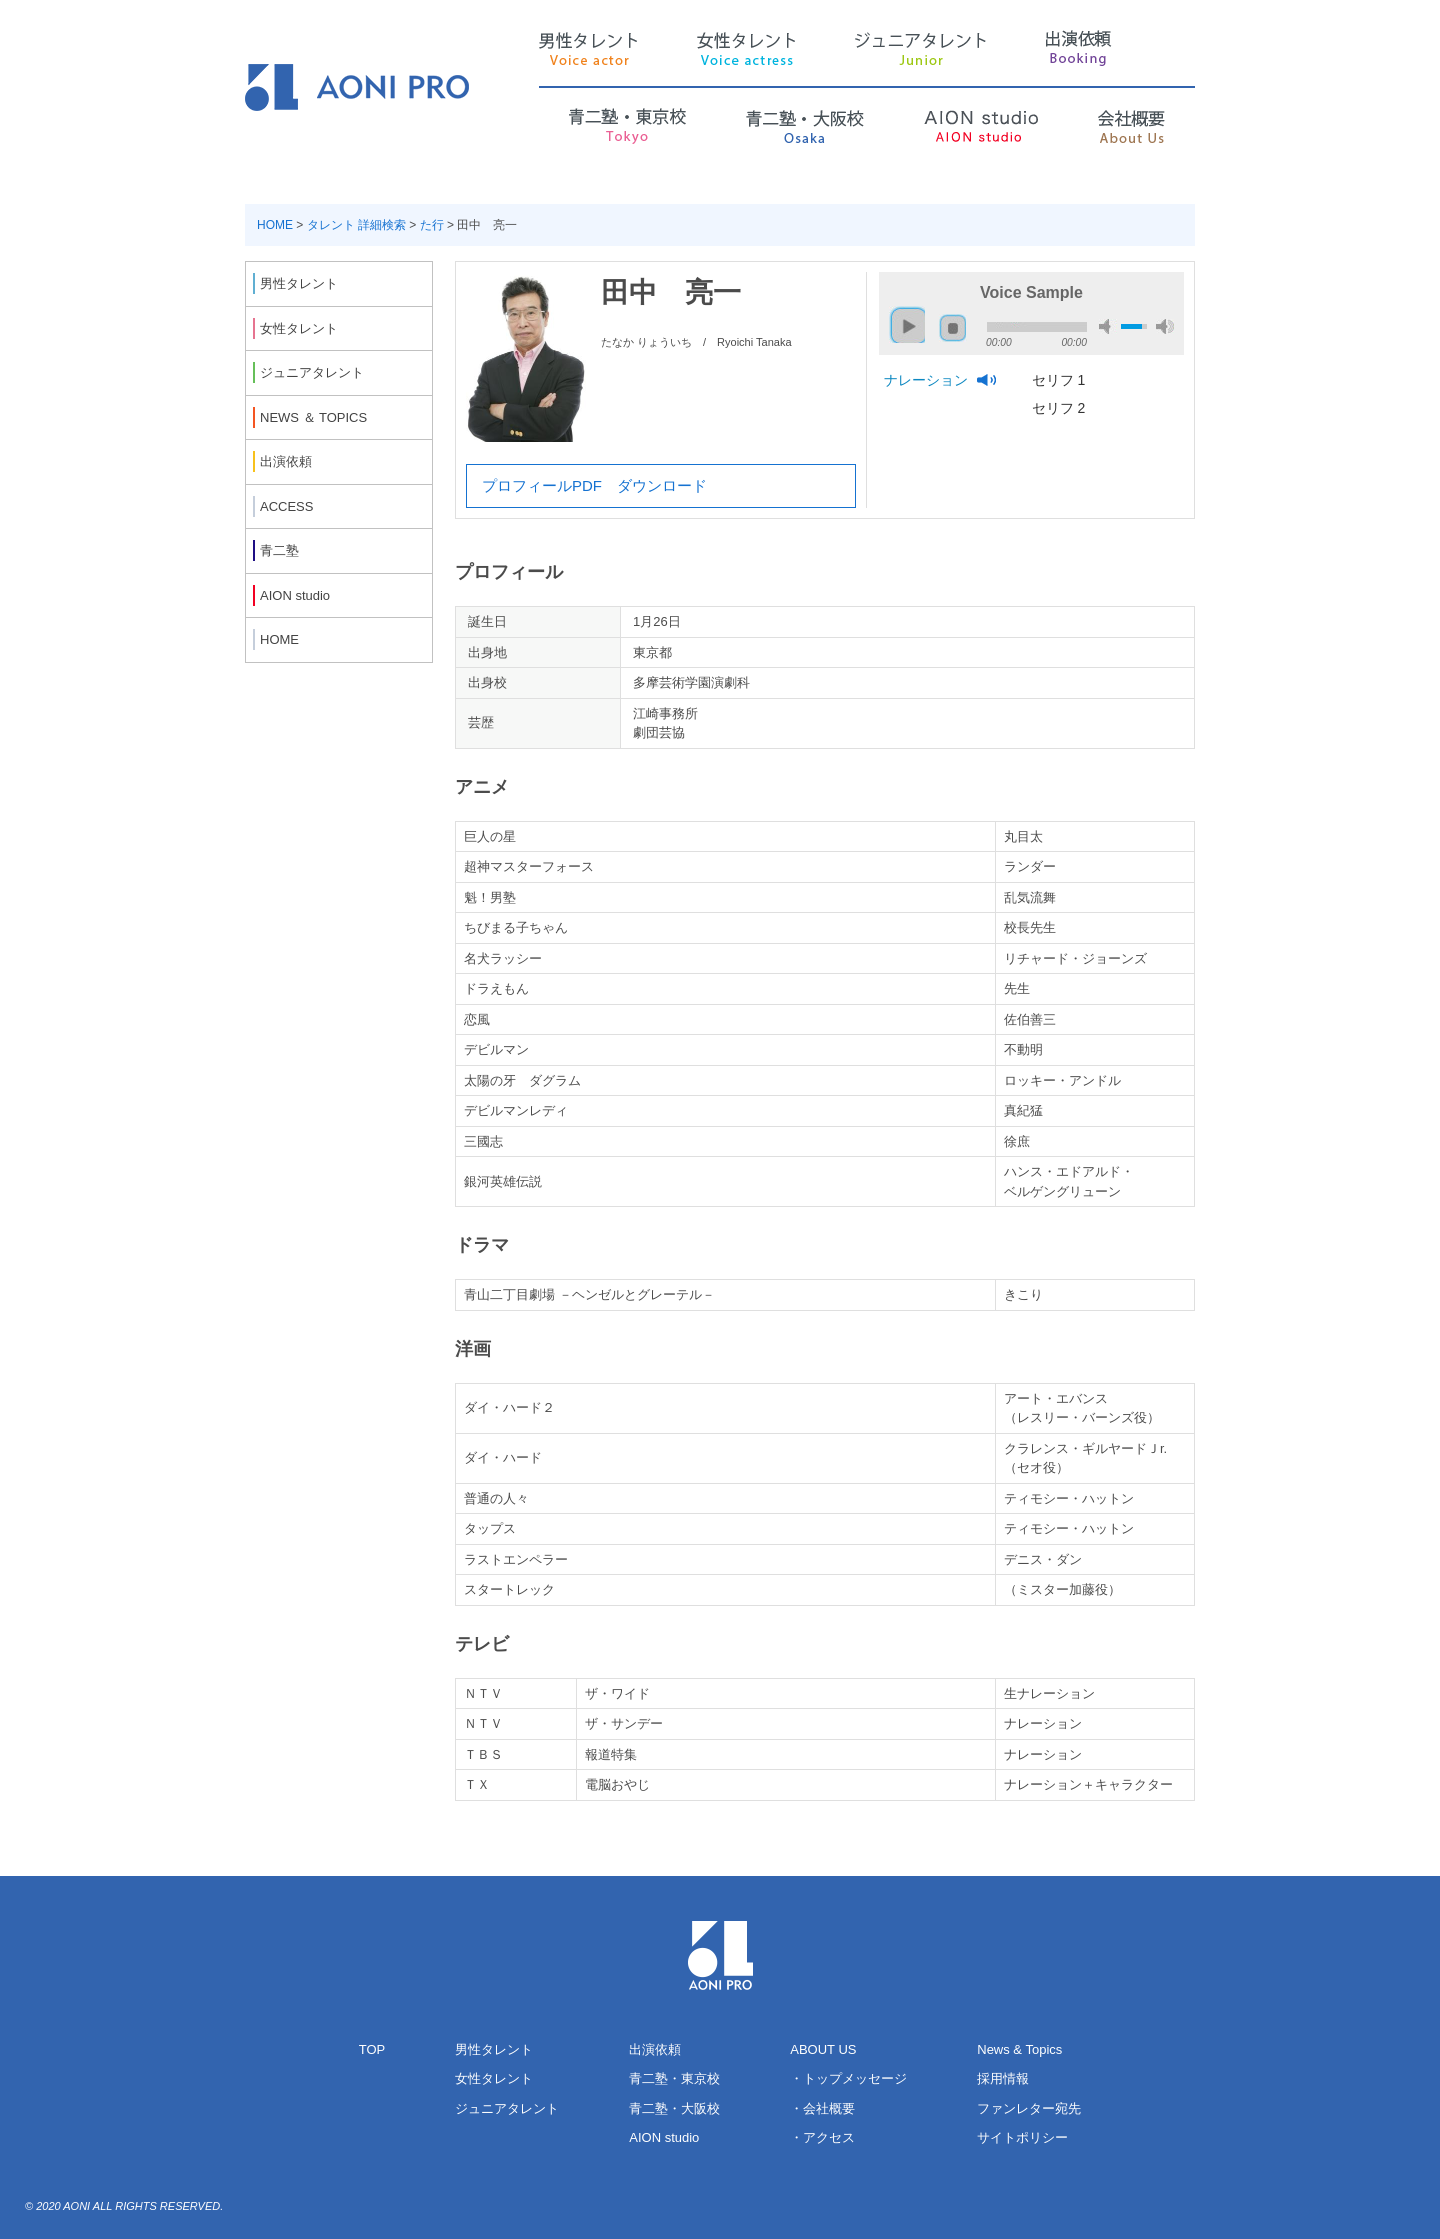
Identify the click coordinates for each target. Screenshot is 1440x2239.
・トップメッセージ (848, 2078)
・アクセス (822, 2137)
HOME (275, 225)
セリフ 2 (1061, 408)
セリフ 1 (1061, 380)
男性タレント (494, 2049)
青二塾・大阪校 (674, 2108)
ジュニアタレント (507, 2108)
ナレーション (928, 380)
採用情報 (1003, 2078)
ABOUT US (823, 2049)
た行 (432, 225)
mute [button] (1108, 326)
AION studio (664, 2137)
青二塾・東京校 (674, 2078)
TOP (372, 2049)
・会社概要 (822, 2108)
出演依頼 (655, 2049)
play (903, 316)
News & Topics (1019, 2049)
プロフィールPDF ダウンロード (594, 485)
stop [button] (953, 328)
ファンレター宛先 (1029, 2108)
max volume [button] (1165, 326)
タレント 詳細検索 (356, 225)
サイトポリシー (1022, 2137)
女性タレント (494, 2078)
